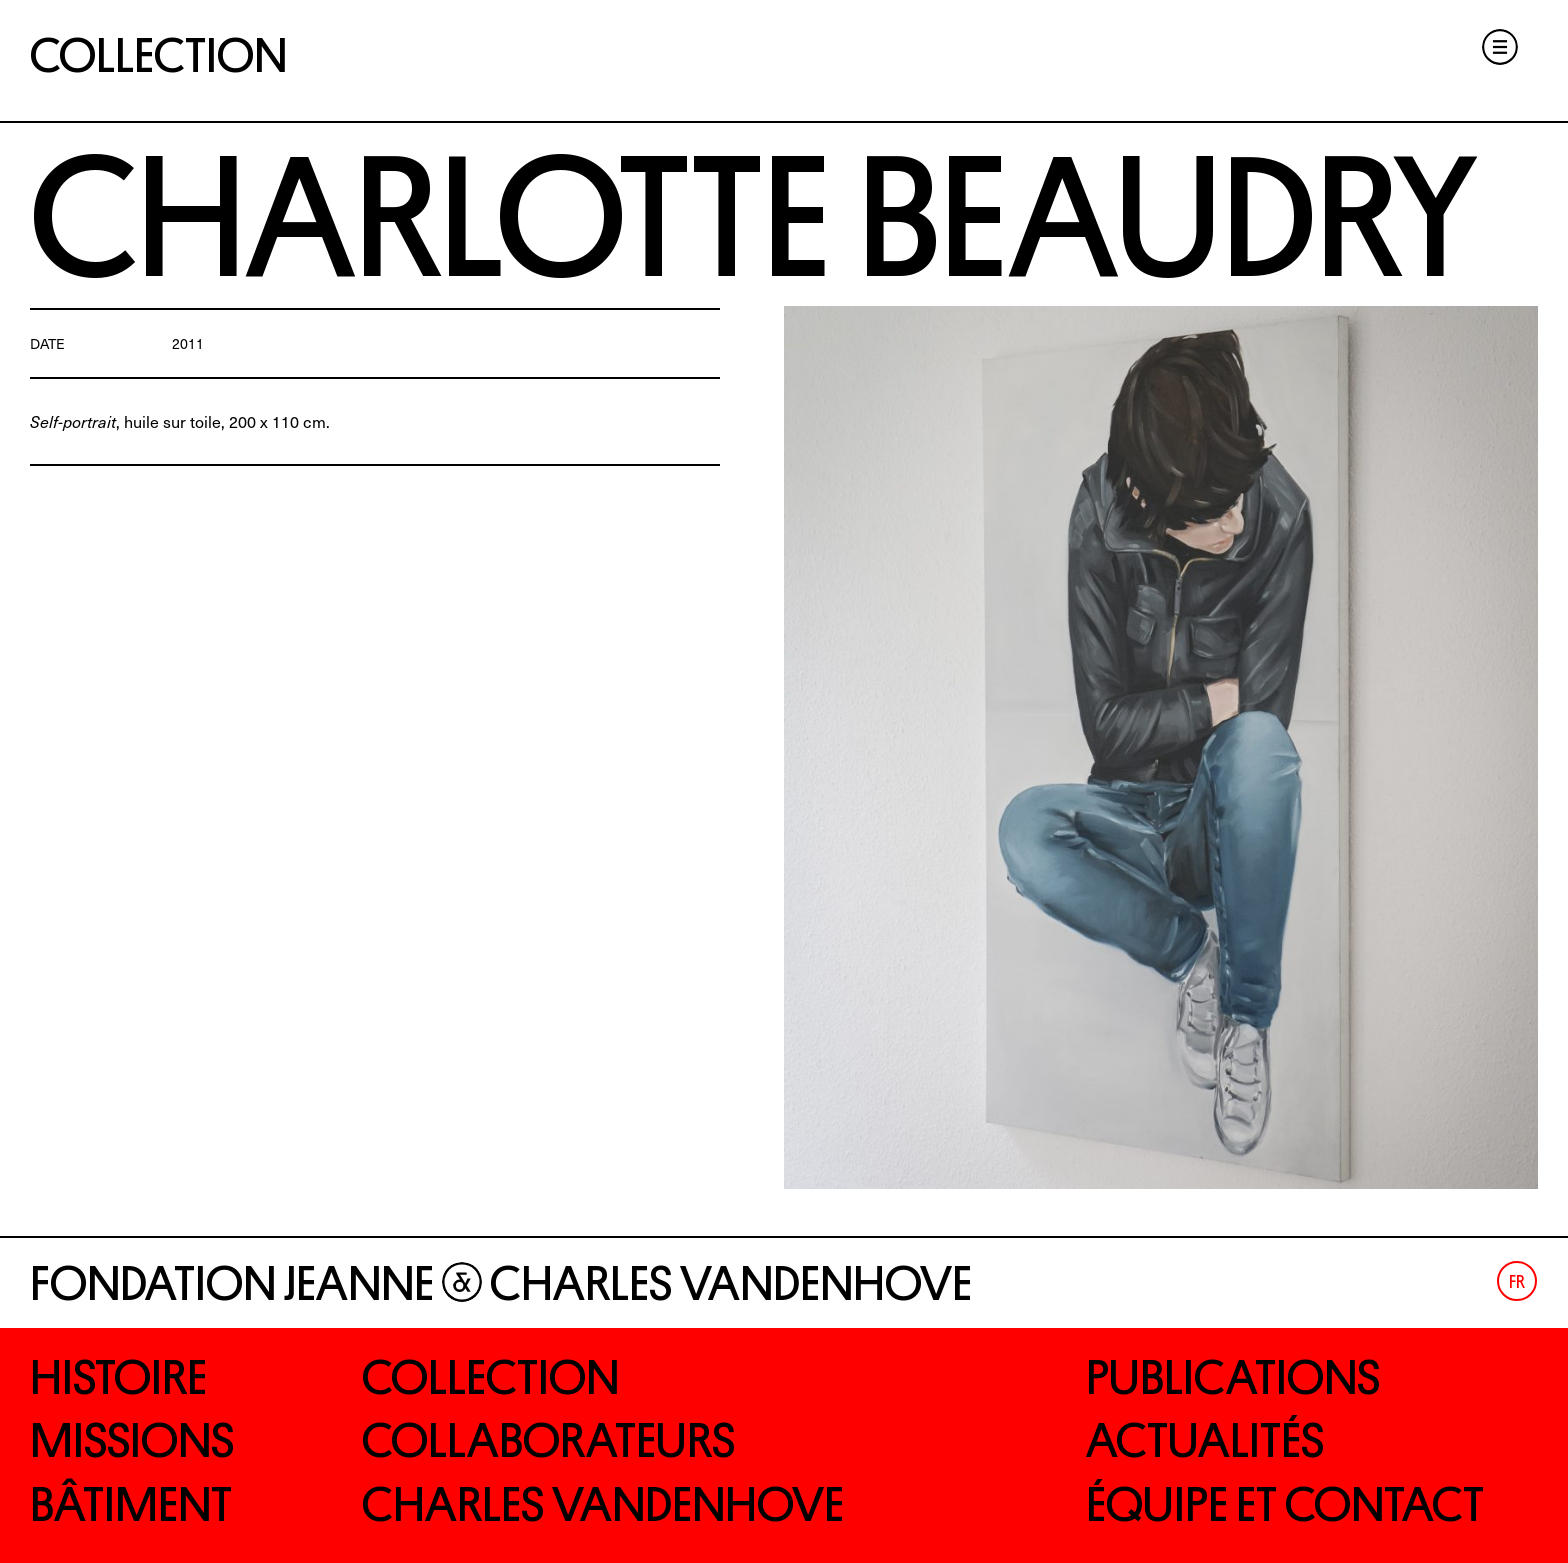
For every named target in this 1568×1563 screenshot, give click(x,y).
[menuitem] (1517, 1281)
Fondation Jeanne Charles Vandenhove (501, 1284)
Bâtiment (131, 1505)
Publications (1233, 1378)
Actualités (1205, 1441)
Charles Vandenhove (603, 1505)
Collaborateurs (548, 1441)
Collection (158, 56)
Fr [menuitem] (1517, 1283)
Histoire (118, 1378)
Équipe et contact (1285, 1505)
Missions (132, 1441)
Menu (1500, 47)
